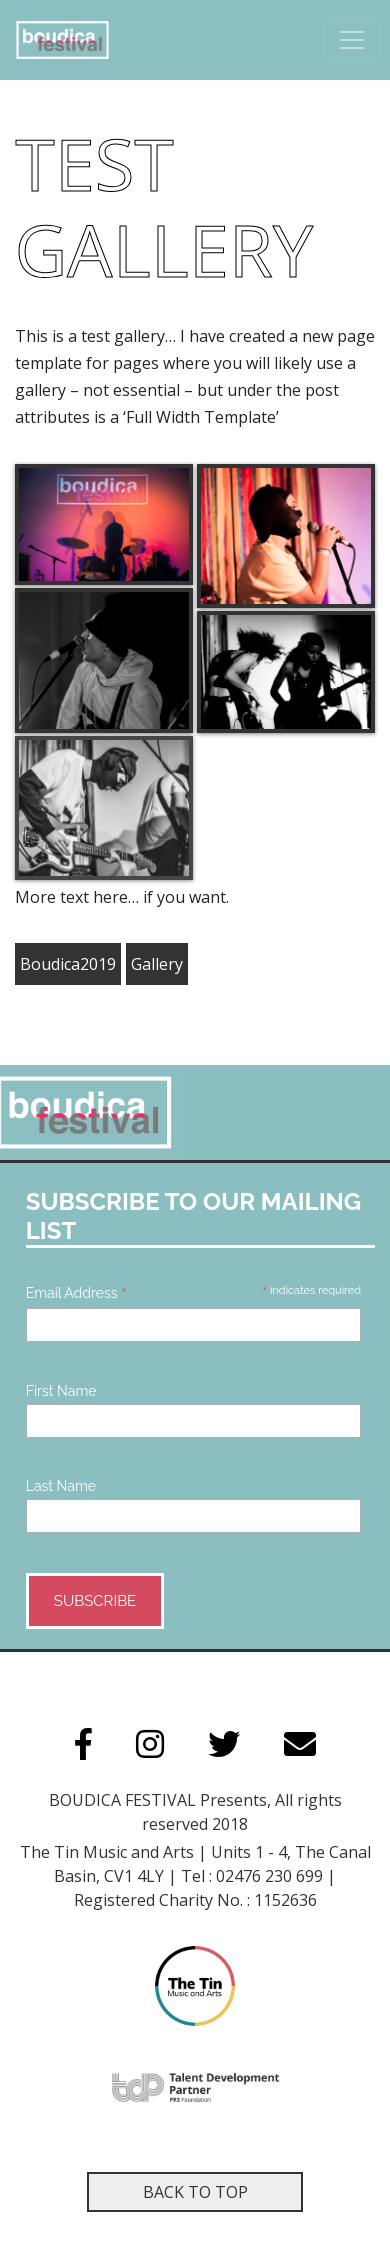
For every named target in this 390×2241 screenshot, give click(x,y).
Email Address (77, 1293)
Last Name (61, 1486)
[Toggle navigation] (352, 40)
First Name (61, 1391)
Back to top (195, 2192)
